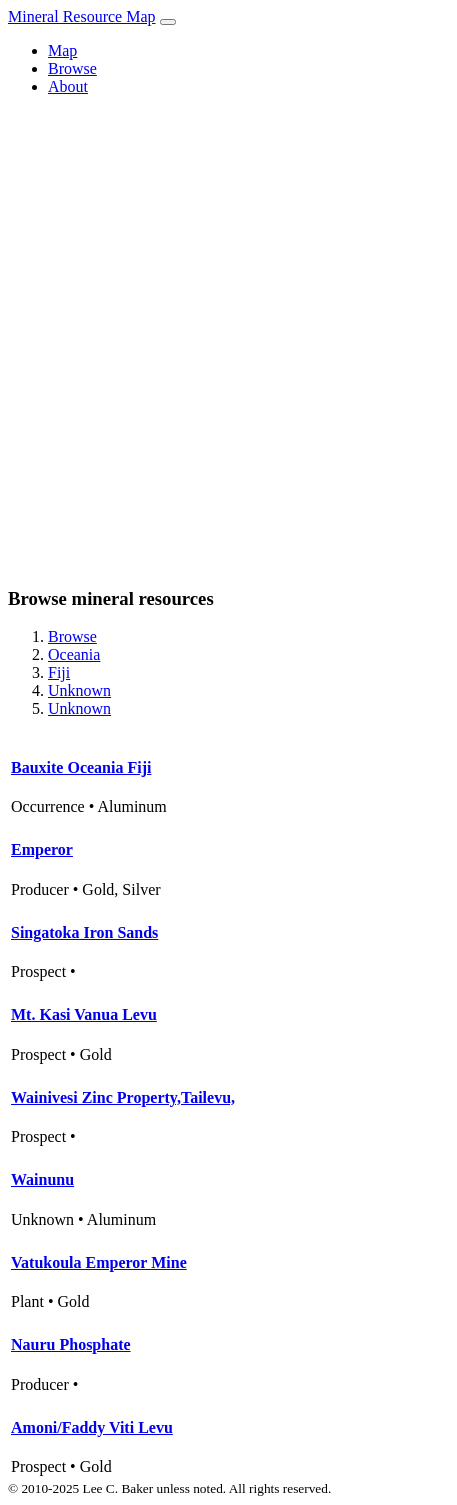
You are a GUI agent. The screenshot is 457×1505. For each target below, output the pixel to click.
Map (62, 50)
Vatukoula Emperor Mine (99, 1262)
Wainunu (42, 1179)
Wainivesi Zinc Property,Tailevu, (123, 1097)
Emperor (42, 849)
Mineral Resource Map (82, 16)
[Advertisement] (228, 340)
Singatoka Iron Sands (84, 932)
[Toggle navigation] (168, 22)
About (68, 86)
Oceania (74, 654)
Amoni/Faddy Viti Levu (92, 1427)
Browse (72, 68)
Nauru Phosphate (71, 1344)
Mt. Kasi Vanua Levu (84, 1014)
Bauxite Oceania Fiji (81, 767)
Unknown (79, 690)
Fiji (59, 672)
